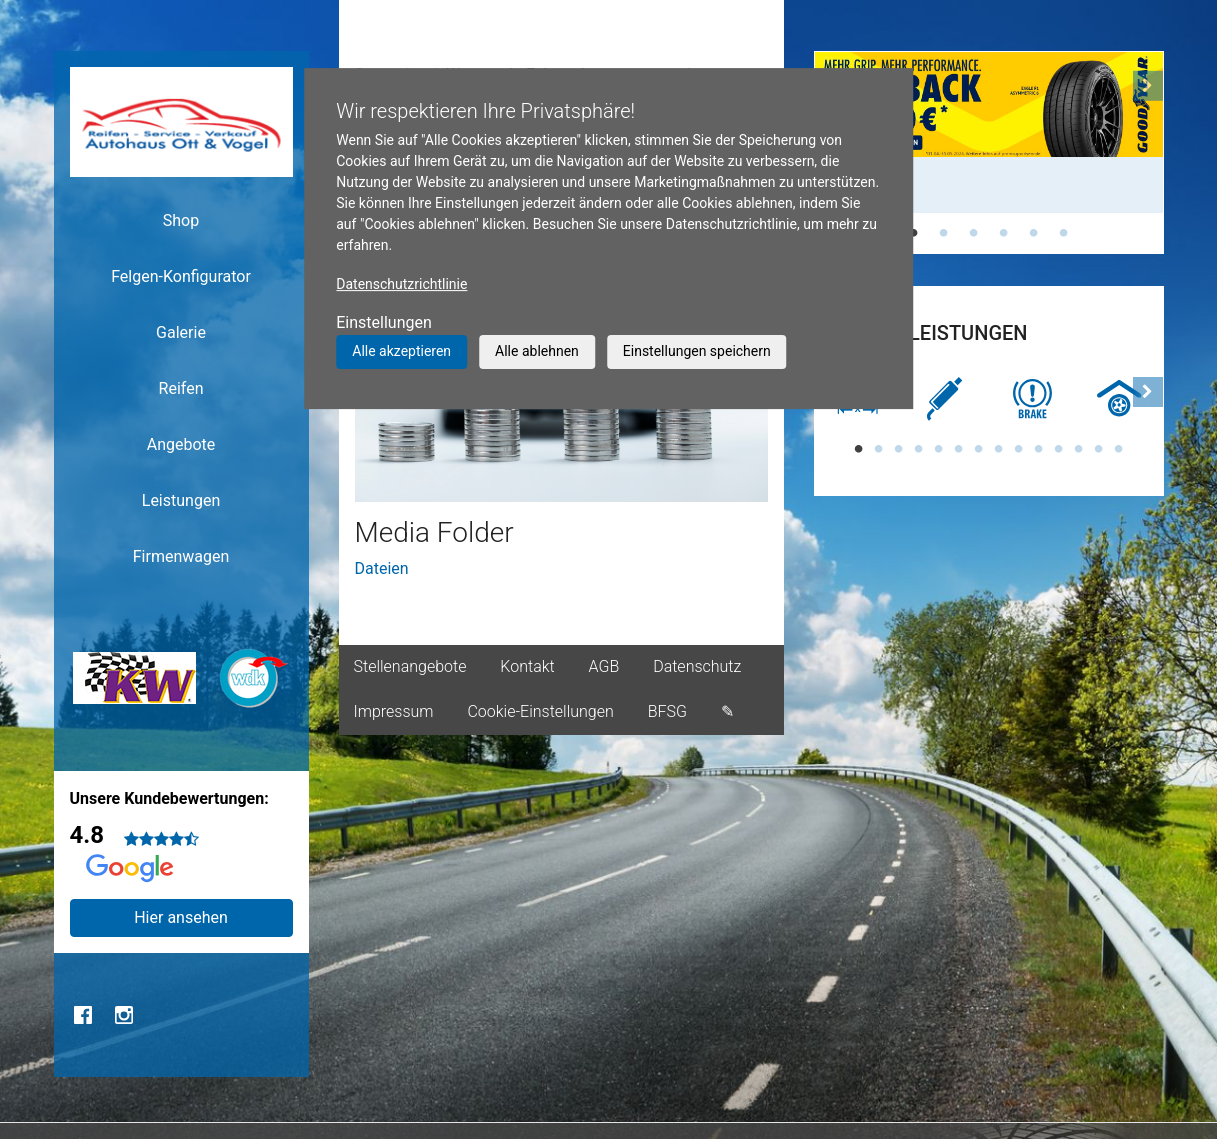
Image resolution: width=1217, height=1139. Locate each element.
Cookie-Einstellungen (540, 711)
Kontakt (527, 666)
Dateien (382, 568)
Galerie (181, 332)
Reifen (181, 388)
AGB (604, 666)
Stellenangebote (410, 666)
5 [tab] (1034, 233)
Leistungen (181, 500)
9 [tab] (1019, 449)
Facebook (84, 1015)
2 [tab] (944, 233)
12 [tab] (1079, 449)
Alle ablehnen (537, 351)
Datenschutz (697, 666)
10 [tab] (1039, 449)
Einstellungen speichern (697, 351)
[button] (1148, 152)
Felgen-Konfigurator (181, 276)
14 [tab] (1119, 449)
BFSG (667, 711)
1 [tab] (914, 233)
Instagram (124, 1015)
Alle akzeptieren (401, 351)
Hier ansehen (181, 917)
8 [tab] (999, 449)
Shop (181, 220)
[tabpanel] (989, 132)
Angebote (181, 444)
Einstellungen (384, 322)
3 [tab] (974, 233)
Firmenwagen (181, 556)
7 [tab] (979, 449)
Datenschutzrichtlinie (401, 284)
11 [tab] (1059, 449)
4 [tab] (1004, 233)
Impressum (394, 711)
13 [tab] (1099, 449)
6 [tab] (1064, 233)
